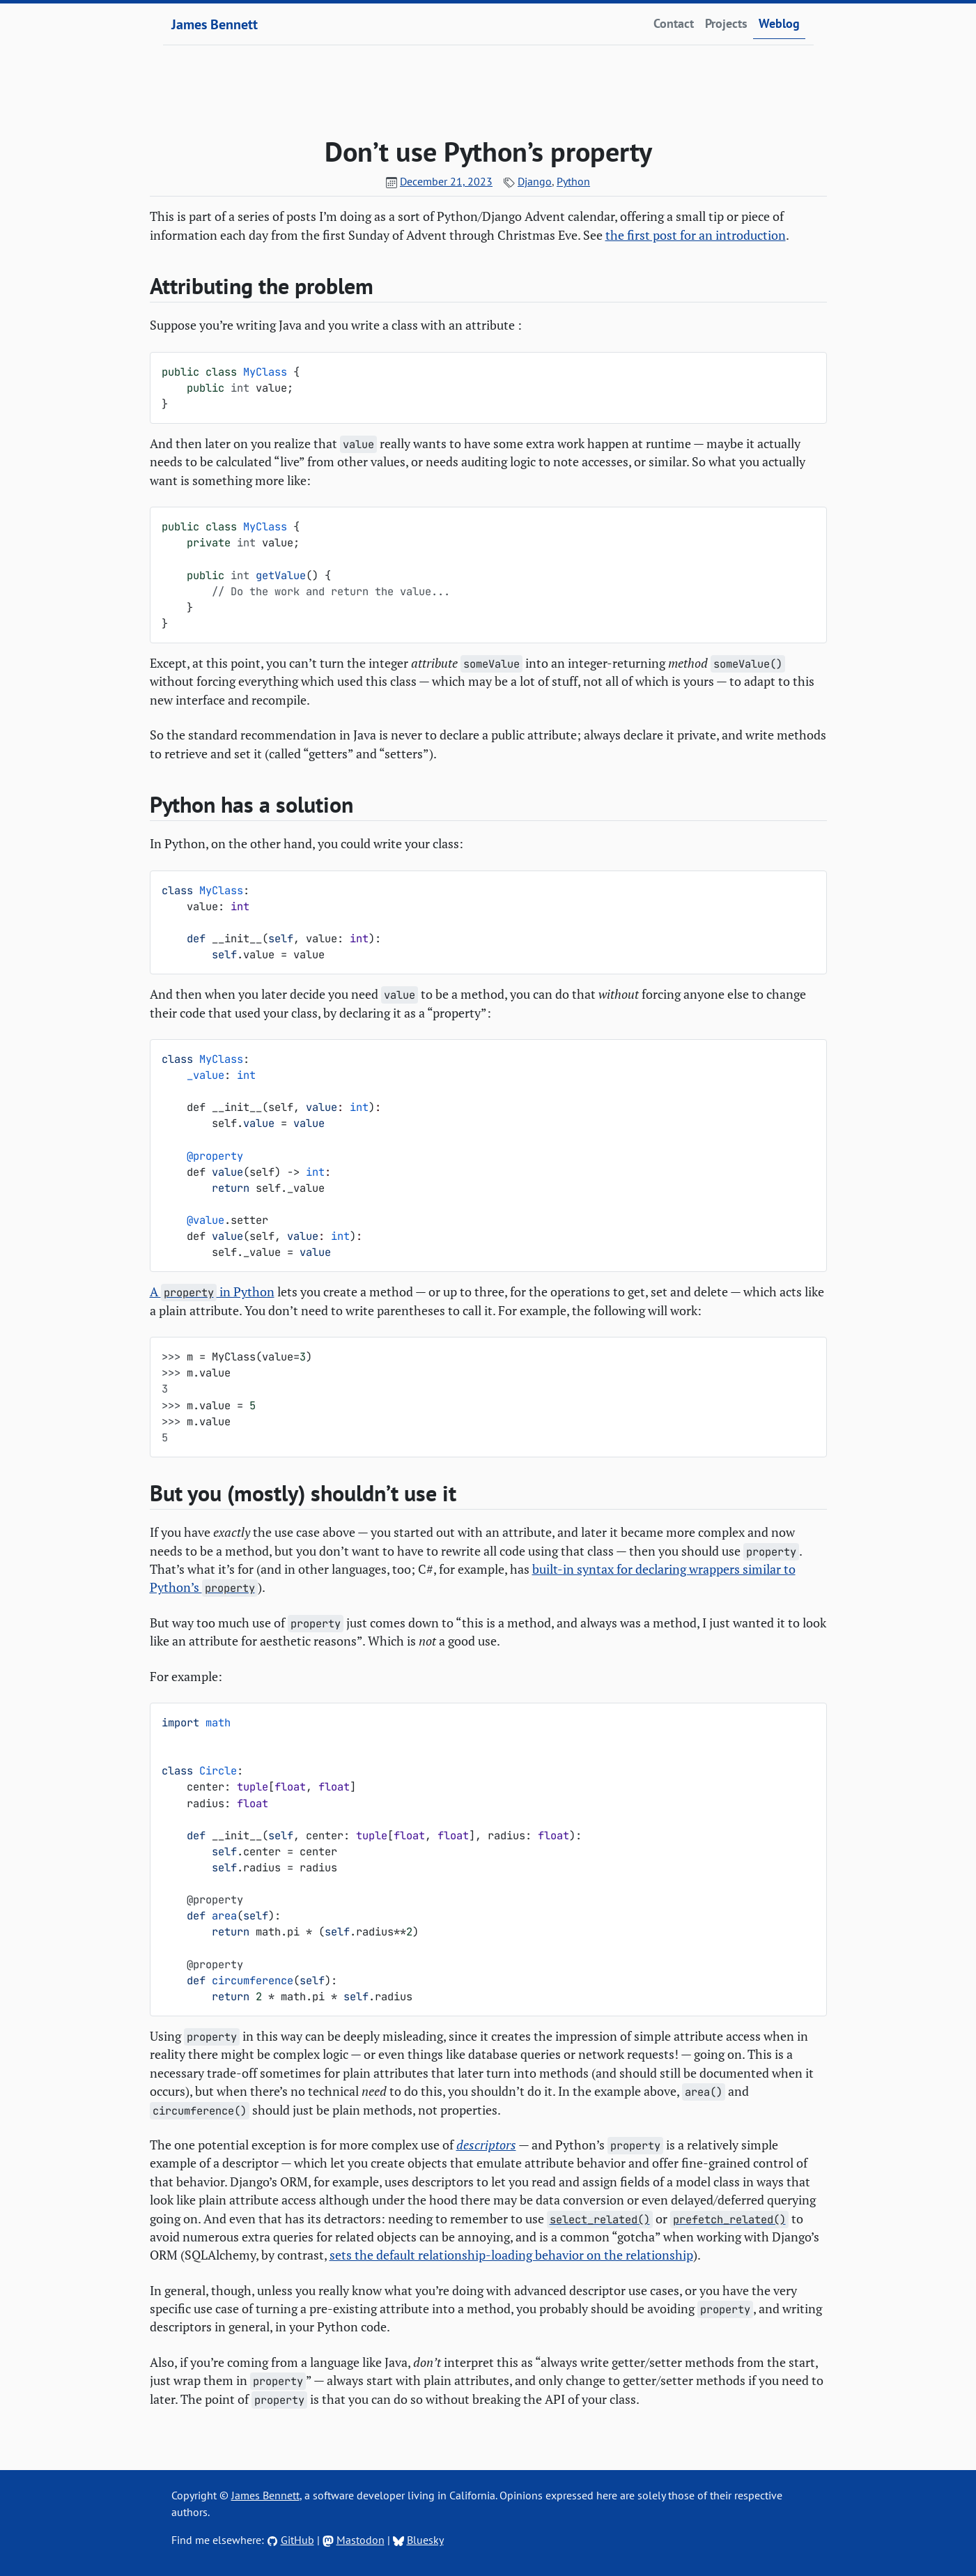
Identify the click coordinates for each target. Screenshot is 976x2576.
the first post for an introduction (695, 235)
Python (573, 181)
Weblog (779, 23)
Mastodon (360, 2540)
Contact (673, 23)
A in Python (212, 1292)
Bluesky (425, 2540)
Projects (726, 23)
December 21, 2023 (446, 181)
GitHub (297, 2540)
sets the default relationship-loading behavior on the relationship (511, 2255)
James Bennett (214, 24)
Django (535, 181)
